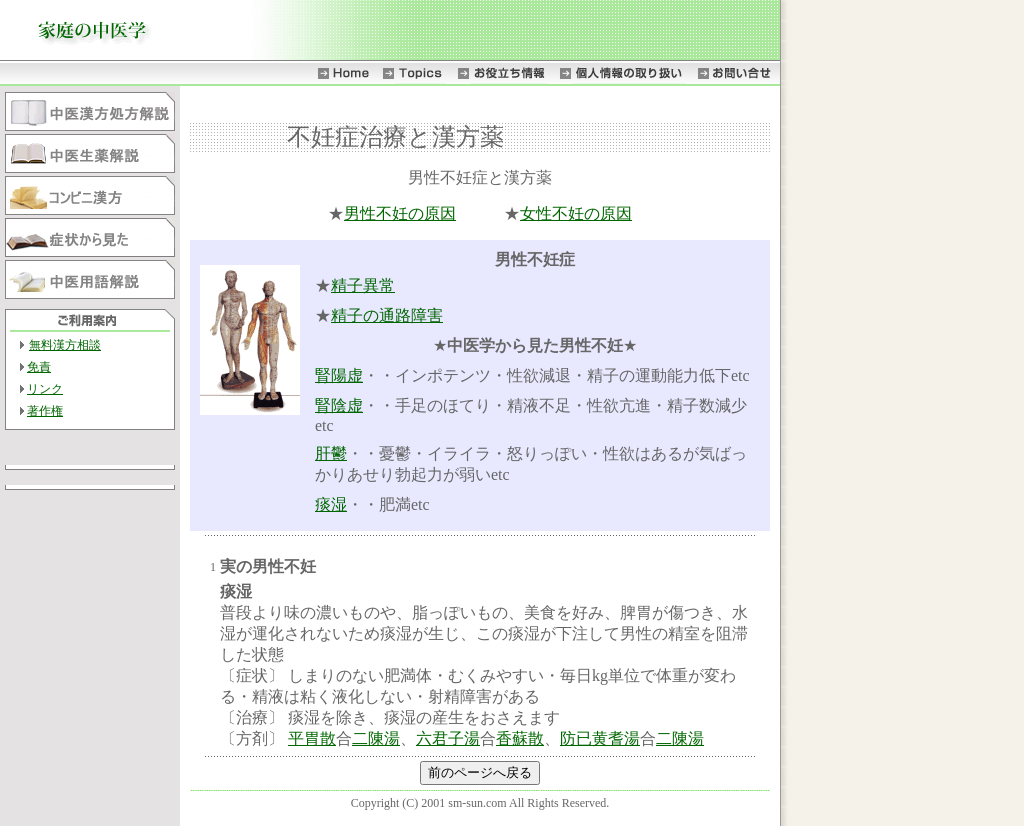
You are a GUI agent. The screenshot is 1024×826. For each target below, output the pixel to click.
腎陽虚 (339, 375)
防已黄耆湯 (600, 738)
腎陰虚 (339, 405)
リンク (45, 389)
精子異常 (363, 285)
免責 (39, 367)
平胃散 (312, 738)
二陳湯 (376, 738)
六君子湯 (448, 738)
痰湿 (331, 504)
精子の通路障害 (387, 315)
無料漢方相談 (65, 345)
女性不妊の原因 (576, 213)
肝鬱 (331, 453)
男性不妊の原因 (400, 213)
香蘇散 (520, 738)
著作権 (45, 411)
